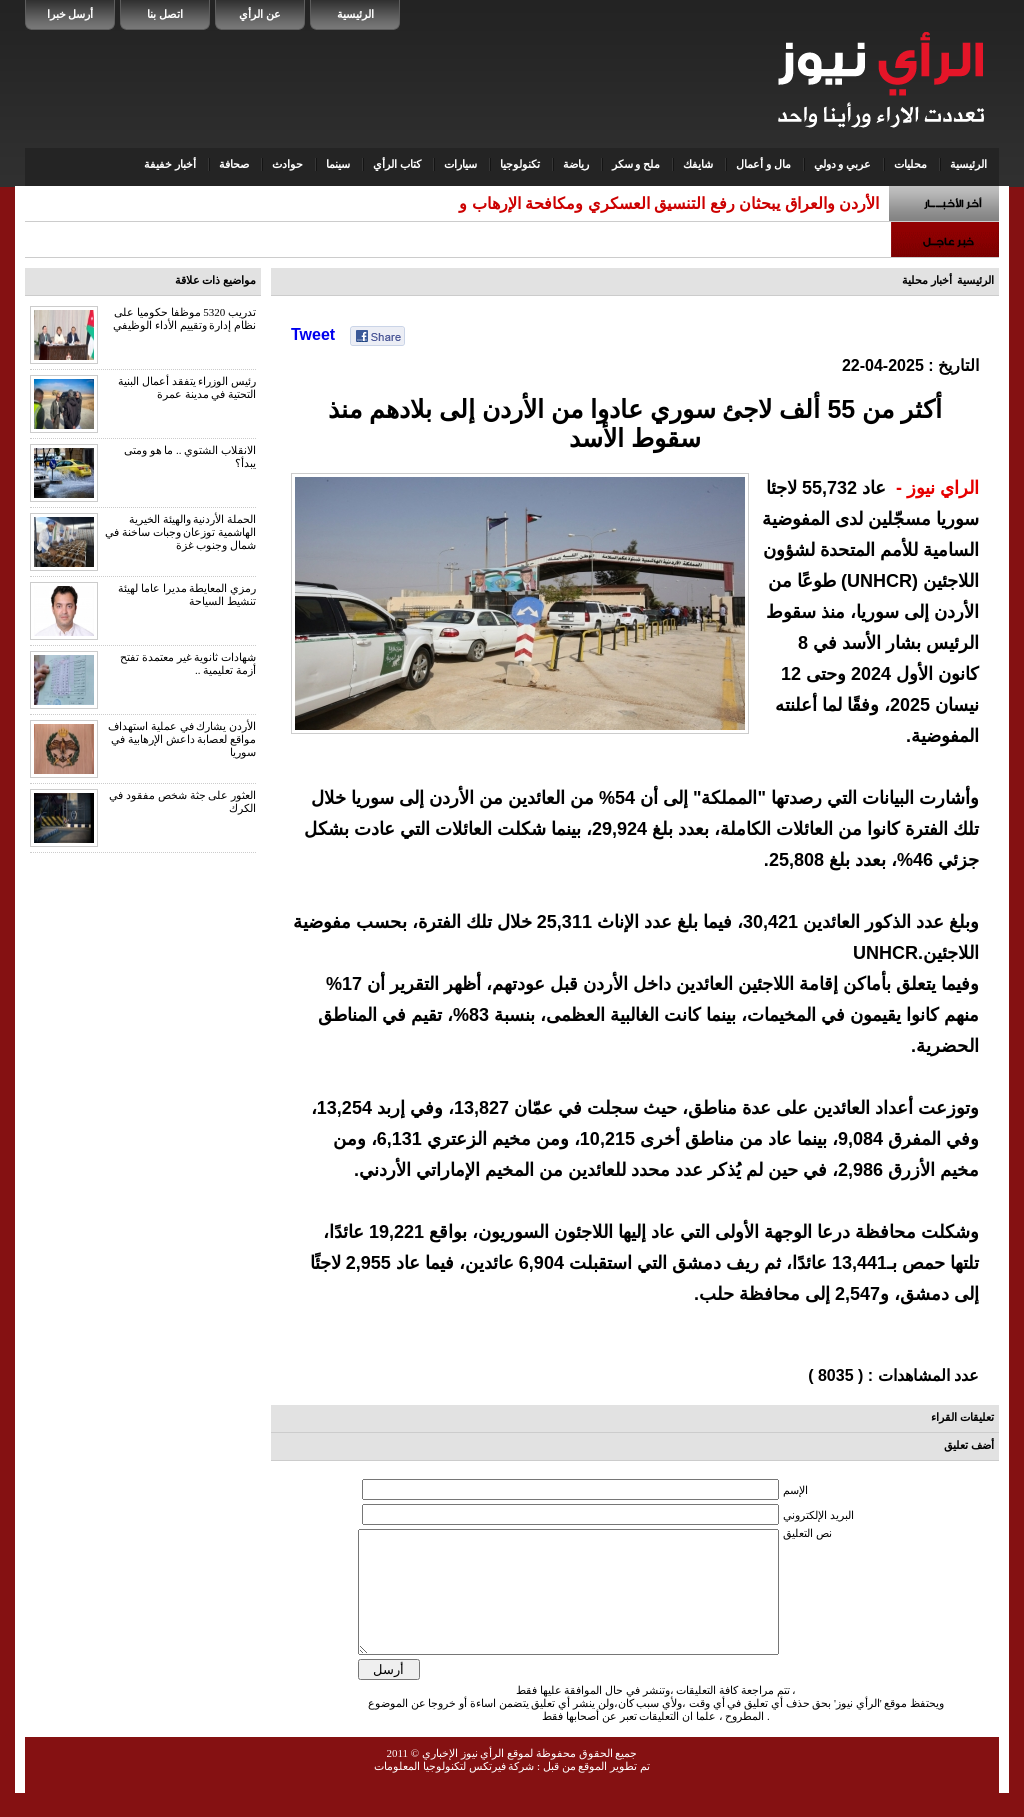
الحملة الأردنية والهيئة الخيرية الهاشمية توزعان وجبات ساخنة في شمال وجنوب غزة (180, 532)
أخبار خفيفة (170, 164)
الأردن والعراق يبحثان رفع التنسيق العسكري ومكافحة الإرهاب (675, 203)
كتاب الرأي (397, 164)
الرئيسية (355, 14)
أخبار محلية (927, 280)
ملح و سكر (636, 164)
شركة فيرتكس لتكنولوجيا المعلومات (454, 1790)
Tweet (313, 334)
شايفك (698, 164)
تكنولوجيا (520, 164)
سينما (338, 164)
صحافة (234, 164)
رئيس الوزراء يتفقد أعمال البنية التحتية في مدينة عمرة (187, 387)
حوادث (287, 164)
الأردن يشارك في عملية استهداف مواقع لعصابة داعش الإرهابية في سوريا (182, 739)
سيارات (460, 164)
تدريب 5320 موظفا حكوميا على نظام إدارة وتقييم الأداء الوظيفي (184, 318)
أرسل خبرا (70, 14)
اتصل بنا (165, 14)
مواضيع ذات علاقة (216, 280)
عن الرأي (260, 14)
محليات (910, 164)
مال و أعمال (763, 164)
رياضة (576, 164)
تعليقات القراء (962, 1417)
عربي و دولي (843, 164)
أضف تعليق (969, 1445)
